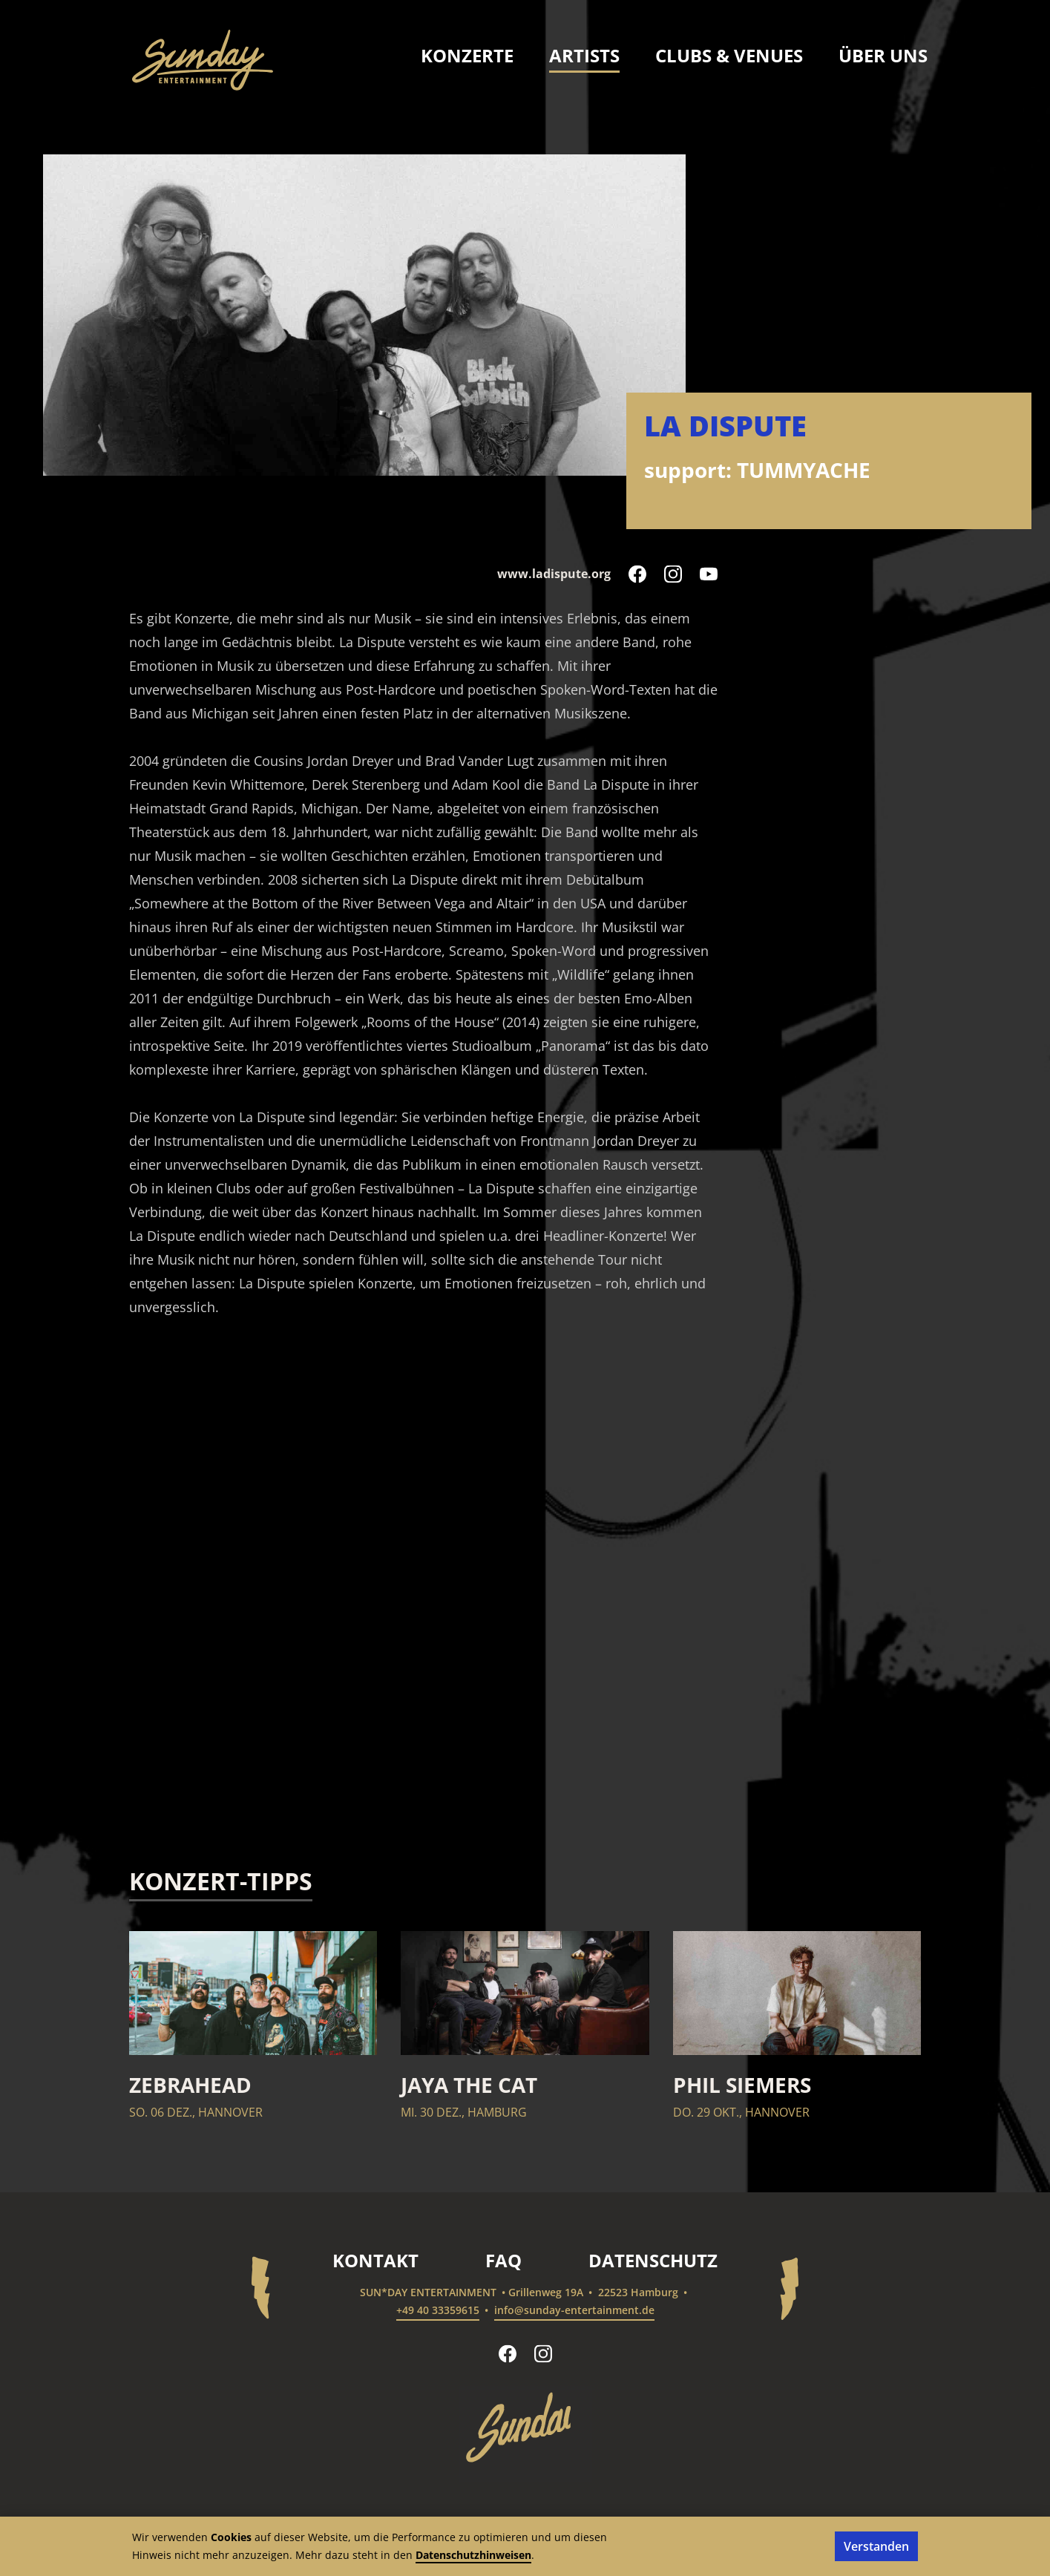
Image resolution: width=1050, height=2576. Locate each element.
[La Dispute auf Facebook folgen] (637, 574)
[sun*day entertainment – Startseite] (202, 60)
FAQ (503, 2260)
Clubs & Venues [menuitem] (729, 55)
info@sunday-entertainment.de (574, 2310)
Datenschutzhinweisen (473, 2555)
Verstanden (876, 2546)
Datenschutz (653, 2260)
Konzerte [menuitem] (467, 55)
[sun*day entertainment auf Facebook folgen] (507, 2353)
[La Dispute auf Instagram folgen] (673, 574)
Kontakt (375, 2260)
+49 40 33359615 (437, 2310)
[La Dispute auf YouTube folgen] (709, 574)
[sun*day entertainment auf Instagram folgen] (543, 2353)
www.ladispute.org (554, 574)
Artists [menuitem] (584, 55)
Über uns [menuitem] (883, 55)
